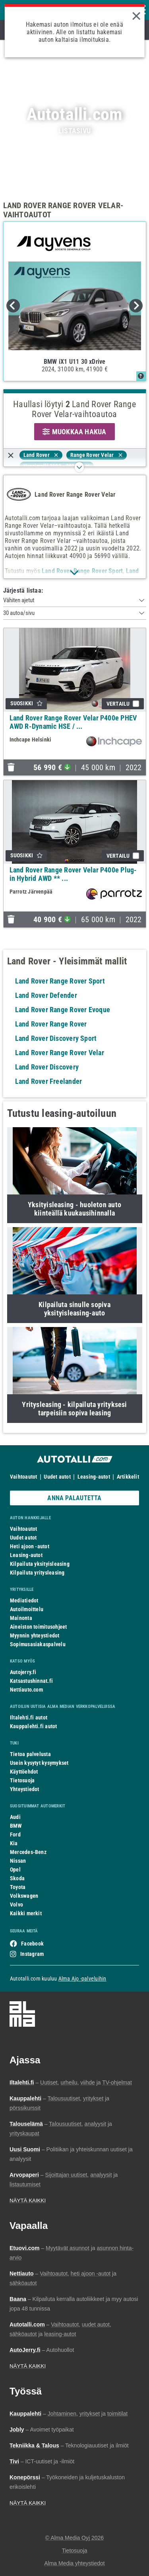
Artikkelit (128, 1476)
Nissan (18, 1861)
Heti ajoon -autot (29, 1546)
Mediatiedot (24, 1600)
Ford (15, 1834)
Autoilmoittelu (26, 1609)
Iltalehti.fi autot (28, 1717)
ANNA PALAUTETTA (74, 1498)
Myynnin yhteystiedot (35, 1635)
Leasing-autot (93, 1476)
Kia (14, 1843)
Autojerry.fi (23, 1672)
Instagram (32, 1954)
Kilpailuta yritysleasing (37, 1572)
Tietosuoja (22, 1780)
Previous (13, 305)
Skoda (17, 1878)
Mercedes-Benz (28, 1852)
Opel (15, 1869)
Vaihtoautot (23, 1476)
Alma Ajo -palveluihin (82, 1978)
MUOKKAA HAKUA (74, 431)
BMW (16, 1826)
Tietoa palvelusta (30, 1754)
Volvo (16, 1904)
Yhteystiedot (24, 1789)
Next (136, 305)
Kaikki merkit (26, 1913)
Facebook (32, 1943)
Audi (15, 1817)
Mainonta (21, 1618)
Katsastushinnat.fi (31, 1681)
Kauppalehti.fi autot (33, 1726)
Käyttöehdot (24, 1771)
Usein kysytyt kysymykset (39, 1763)
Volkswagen (24, 1896)
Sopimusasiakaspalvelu (38, 1644)
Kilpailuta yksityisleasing (40, 1564)
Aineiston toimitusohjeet (38, 1627)
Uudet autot (57, 1476)
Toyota (17, 1887)
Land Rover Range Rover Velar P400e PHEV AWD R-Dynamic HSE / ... (73, 722)
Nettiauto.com (26, 1689)
